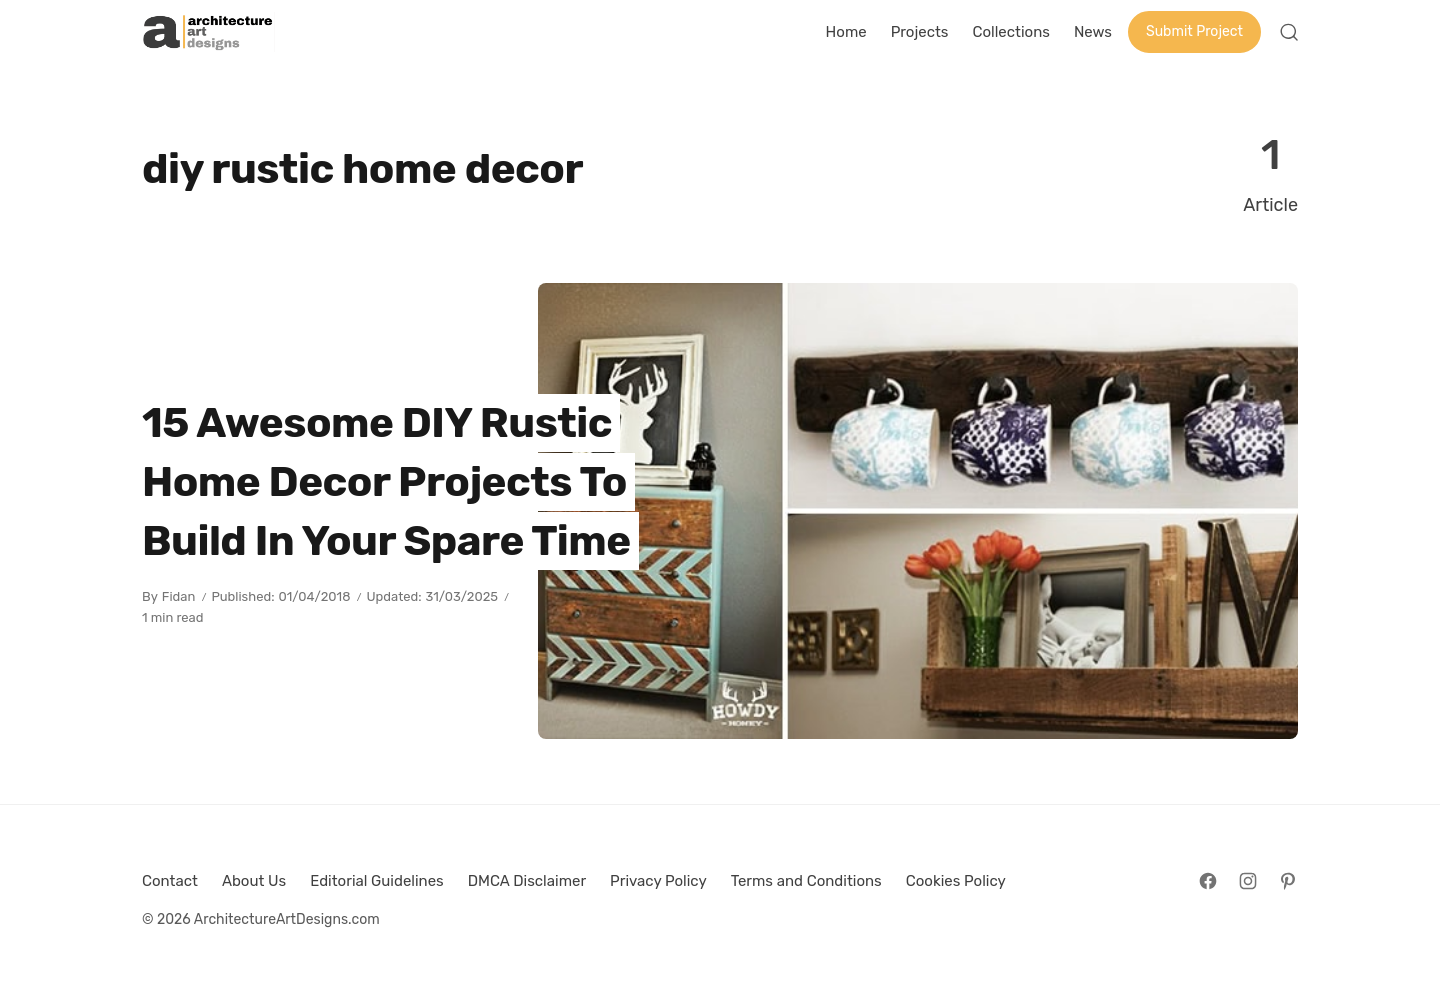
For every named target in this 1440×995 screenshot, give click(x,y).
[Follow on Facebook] (1208, 881)
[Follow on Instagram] (1248, 881)
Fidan (179, 596)
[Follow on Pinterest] (1288, 881)
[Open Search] (1289, 32)
